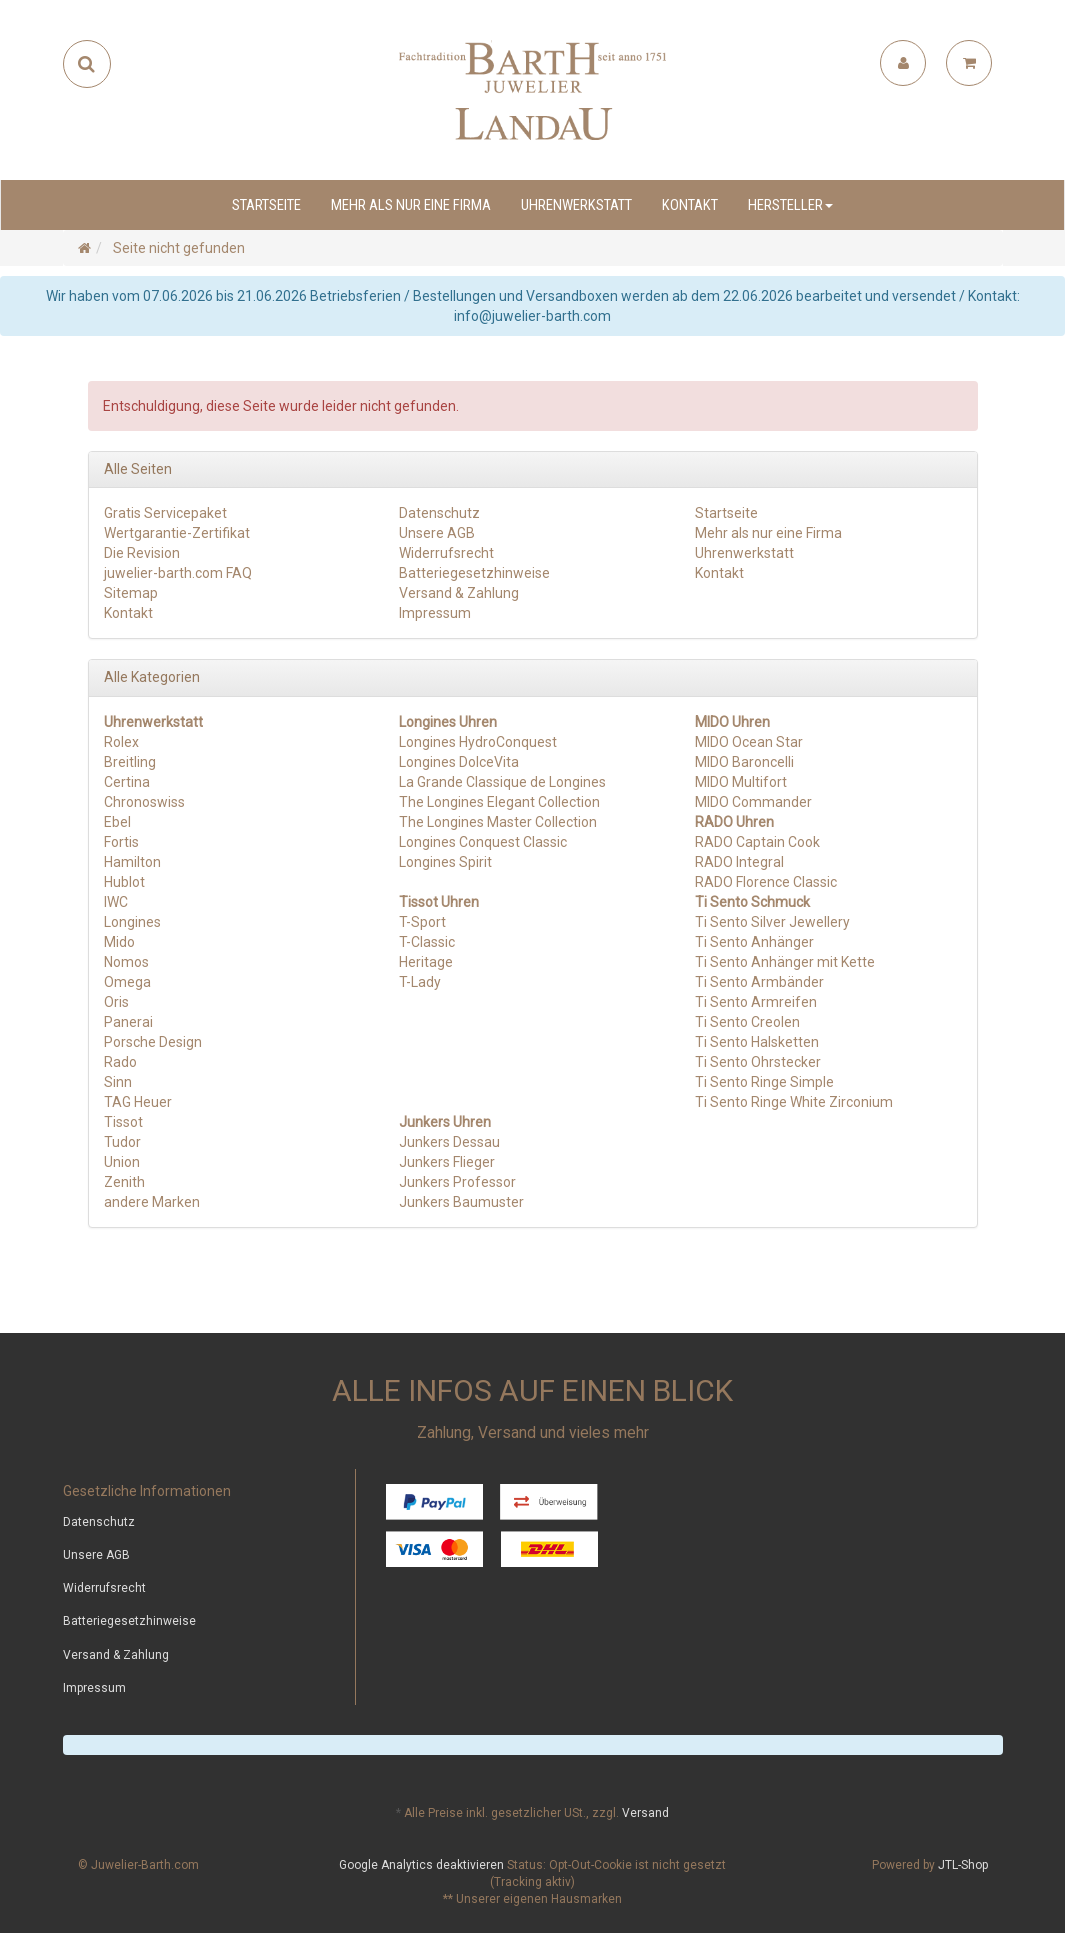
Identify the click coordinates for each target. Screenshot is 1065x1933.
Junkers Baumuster (461, 1202)
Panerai (128, 1022)
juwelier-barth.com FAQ (178, 573)
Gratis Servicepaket (165, 513)
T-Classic (427, 942)
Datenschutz (439, 513)
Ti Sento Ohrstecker (758, 1062)
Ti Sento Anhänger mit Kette (785, 962)
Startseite (266, 205)
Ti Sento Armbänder (759, 982)
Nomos (126, 962)
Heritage (426, 962)
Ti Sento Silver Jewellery (772, 922)
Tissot (123, 1122)
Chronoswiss (144, 802)
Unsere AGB (437, 533)
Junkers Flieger (447, 1162)
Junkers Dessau (449, 1142)
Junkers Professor (457, 1182)
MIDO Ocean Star (749, 742)
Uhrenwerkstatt (576, 205)
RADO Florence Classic (766, 882)
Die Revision (142, 553)
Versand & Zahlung (459, 593)
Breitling (130, 762)
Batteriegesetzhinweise (474, 573)
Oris (116, 1002)
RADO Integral (739, 862)
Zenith (124, 1182)
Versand (645, 1813)
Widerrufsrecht (446, 553)
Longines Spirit (445, 862)
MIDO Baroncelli (744, 762)
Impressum (435, 613)
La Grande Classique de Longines (502, 782)
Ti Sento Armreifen (756, 1002)
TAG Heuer (138, 1102)
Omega (127, 982)
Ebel (117, 822)
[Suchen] (86, 64)
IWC (116, 902)
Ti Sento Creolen (747, 1022)
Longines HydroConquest (478, 742)
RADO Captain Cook (757, 842)
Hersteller (790, 205)
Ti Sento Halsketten (757, 1042)
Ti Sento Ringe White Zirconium (794, 1102)
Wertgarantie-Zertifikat (177, 533)
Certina (127, 782)
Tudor (122, 1142)
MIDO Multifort (741, 782)
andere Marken (152, 1202)
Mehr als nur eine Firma (411, 205)
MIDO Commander (753, 802)
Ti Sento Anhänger (754, 942)
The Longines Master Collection (498, 822)
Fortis (121, 842)
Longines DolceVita (459, 762)
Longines (132, 922)
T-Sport (422, 922)
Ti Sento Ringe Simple (764, 1082)
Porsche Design (153, 1042)
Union (122, 1162)
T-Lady (420, 982)
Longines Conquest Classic (483, 842)
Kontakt (690, 205)
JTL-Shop (963, 1865)
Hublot (124, 882)
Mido (119, 942)
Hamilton (132, 862)
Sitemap (131, 593)
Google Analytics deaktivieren (421, 1865)
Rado (120, 1062)
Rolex (121, 742)
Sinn (118, 1082)
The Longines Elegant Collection (499, 802)
